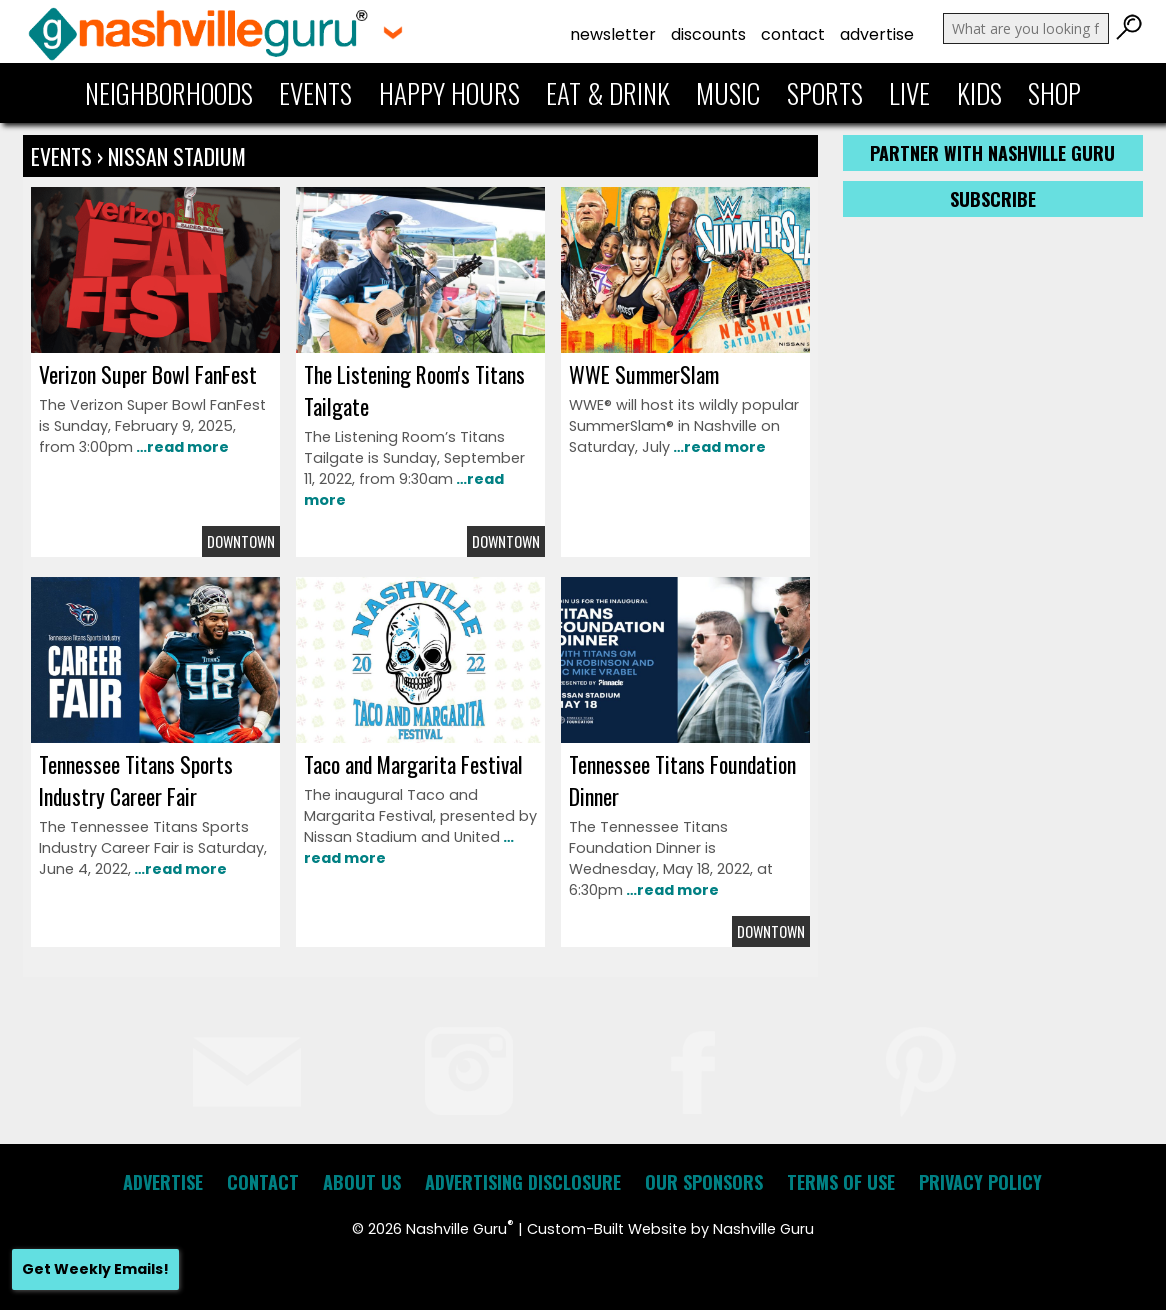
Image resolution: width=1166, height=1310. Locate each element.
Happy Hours (449, 93)
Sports (825, 93)
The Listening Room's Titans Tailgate (414, 390)
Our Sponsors (704, 1182)
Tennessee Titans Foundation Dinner (682, 780)
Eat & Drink (608, 93)
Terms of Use (841, 1182)
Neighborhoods (169, 93)
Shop (1054, 93)
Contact (793, 34)
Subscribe (993, 199)
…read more (181, 447)
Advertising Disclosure (523, 1182)
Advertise (877, 34)
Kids (979, 93)
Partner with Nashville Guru (992, 153)
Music (728, 93)
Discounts (708, 34)
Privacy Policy (980, 1182)
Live (909, 93)
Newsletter (613, 34)
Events (315, 93)
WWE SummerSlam (644, 374)
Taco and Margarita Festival (413, 764)
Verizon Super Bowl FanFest (148, 374)
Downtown (241, 541)
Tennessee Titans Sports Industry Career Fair (136, 780)
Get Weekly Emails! (95, 1269)
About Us (362, 1182)
